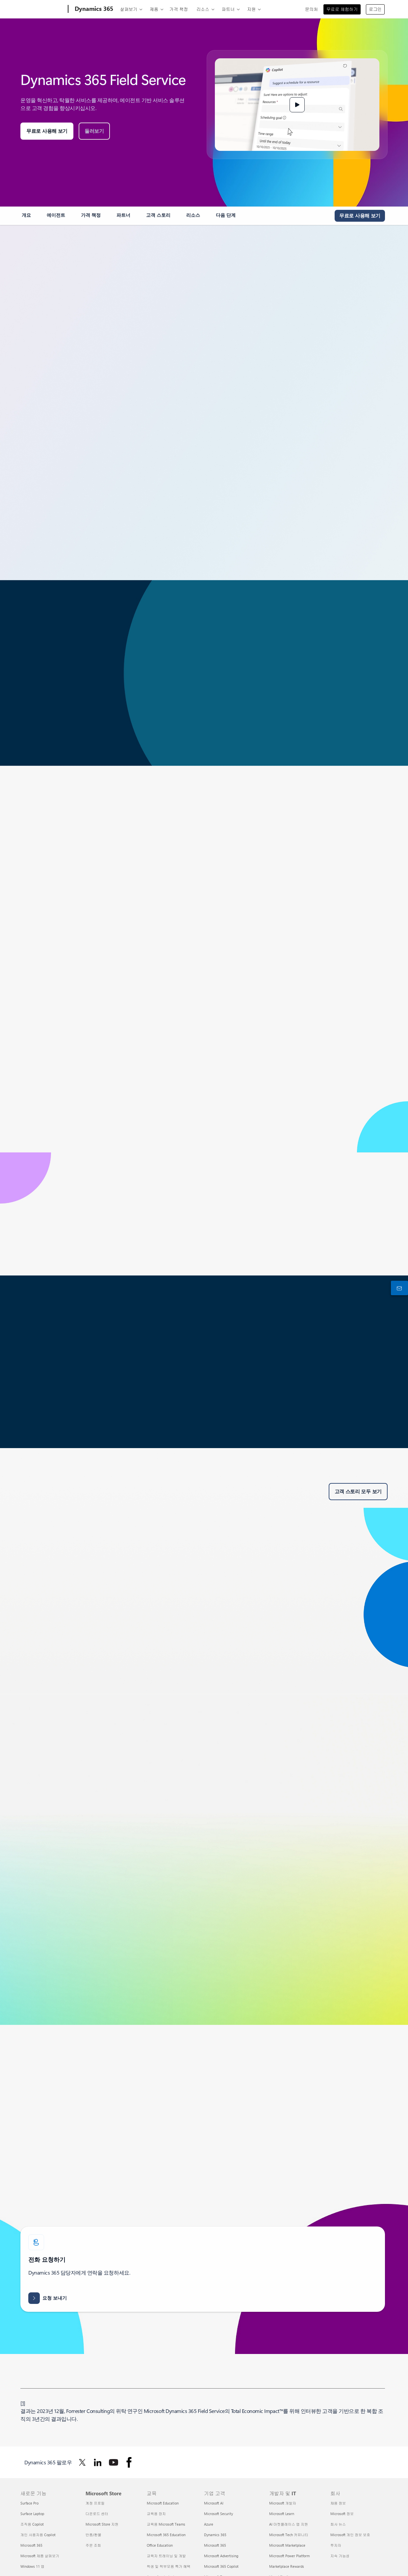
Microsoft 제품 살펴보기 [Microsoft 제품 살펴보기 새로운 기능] (39, 2555)
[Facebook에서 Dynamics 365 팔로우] (129, 2462)
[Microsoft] (42, 9)
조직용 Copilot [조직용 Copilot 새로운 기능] (32, 2524)
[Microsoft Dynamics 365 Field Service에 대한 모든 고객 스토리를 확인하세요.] (358, 1491)
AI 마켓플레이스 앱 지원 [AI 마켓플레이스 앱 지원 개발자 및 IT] (288, 2524)
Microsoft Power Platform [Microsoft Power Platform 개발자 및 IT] (289, 2555)
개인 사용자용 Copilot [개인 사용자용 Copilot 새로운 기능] (38, 2534)
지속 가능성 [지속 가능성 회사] (339, 2555)
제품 (154, 9)
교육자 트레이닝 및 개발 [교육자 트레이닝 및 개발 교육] (166, 2555)
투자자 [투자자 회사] (335, 2545)
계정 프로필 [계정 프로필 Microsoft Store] (95, 2503)
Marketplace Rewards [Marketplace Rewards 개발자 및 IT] (286, 2566)
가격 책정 (178, 9)
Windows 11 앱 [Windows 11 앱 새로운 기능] (32, 2566)
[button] (297, 104)
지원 (251, 9)
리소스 (202, 9)
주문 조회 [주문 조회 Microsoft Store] (93, 2545)
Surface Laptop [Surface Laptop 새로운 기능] (32, 2513)
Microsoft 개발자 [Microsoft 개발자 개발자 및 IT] (282, 2503)
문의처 (311, 9)
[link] (26, 218)
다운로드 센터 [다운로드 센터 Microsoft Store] (97, 2513)
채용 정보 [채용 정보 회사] (338, 2503)
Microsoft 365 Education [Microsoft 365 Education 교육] (166, 2534)
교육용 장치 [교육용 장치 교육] (156, 2513)
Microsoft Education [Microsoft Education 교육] (163, 2503)
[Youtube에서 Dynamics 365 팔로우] (113, 2462)
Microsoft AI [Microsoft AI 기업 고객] (213, 2503)
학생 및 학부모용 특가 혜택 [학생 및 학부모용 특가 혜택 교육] (169, 2566)
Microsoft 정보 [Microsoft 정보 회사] (342, 2513)
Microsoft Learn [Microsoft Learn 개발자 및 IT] (281, 2513)
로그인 (375, 9)
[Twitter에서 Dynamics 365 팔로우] (82, 2462)
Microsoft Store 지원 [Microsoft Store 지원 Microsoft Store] (102, 2524)
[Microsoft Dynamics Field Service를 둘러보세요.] (94, 131)
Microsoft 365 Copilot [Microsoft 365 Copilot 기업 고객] (221, 2566)
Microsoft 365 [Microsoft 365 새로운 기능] (31, 2545)
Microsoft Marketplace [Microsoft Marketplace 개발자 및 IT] (287, 2545)
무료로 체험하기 (342, 9)
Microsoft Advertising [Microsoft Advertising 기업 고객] (221, 2555)
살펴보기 (128, 9)
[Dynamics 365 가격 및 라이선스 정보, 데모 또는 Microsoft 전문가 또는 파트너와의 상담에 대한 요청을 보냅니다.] (47, 2298)
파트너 (228, 9)
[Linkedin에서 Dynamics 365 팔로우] (97, 2462)
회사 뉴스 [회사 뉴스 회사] (338, 2524)
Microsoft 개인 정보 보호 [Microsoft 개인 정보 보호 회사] (350, 2534)
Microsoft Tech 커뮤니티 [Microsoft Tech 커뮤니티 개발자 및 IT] (288, 2534)
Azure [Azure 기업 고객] (208, 2524)
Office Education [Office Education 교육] (160, 2545)
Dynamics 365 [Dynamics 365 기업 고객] (215, 2534)
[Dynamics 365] (93, 9)
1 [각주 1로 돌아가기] (23, 2402)
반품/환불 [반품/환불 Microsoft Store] (93, 2534)
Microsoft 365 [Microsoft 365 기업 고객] (215, 2545)
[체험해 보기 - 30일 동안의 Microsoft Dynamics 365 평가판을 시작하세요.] (360, 216)
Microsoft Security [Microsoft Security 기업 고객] (218, 2513)
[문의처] (398, 1288)
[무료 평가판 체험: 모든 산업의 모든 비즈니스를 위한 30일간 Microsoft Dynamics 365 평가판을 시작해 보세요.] (46, 131)
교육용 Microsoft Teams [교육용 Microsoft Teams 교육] (166, 2524)
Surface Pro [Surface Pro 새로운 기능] (29, 2503)
